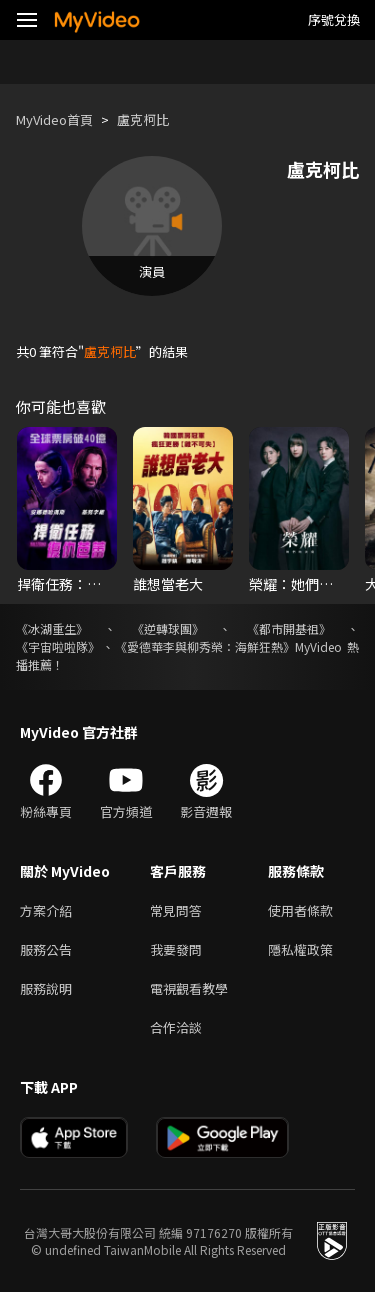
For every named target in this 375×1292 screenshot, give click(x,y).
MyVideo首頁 (54, 119)
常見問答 (176, 910)
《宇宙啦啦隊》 (58, 646)
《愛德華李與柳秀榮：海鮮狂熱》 (205, 646)
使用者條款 (300, 910)
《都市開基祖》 (289, 628)
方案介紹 (46, 910)
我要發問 (176, 949)
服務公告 (46, 949)
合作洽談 (176, 1027)
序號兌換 (334, 19)
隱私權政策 (300, 949)
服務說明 (46, 988)
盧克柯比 (143, 119)
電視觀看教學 (189, 988)
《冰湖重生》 (52, 628)
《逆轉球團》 (168, 628)
